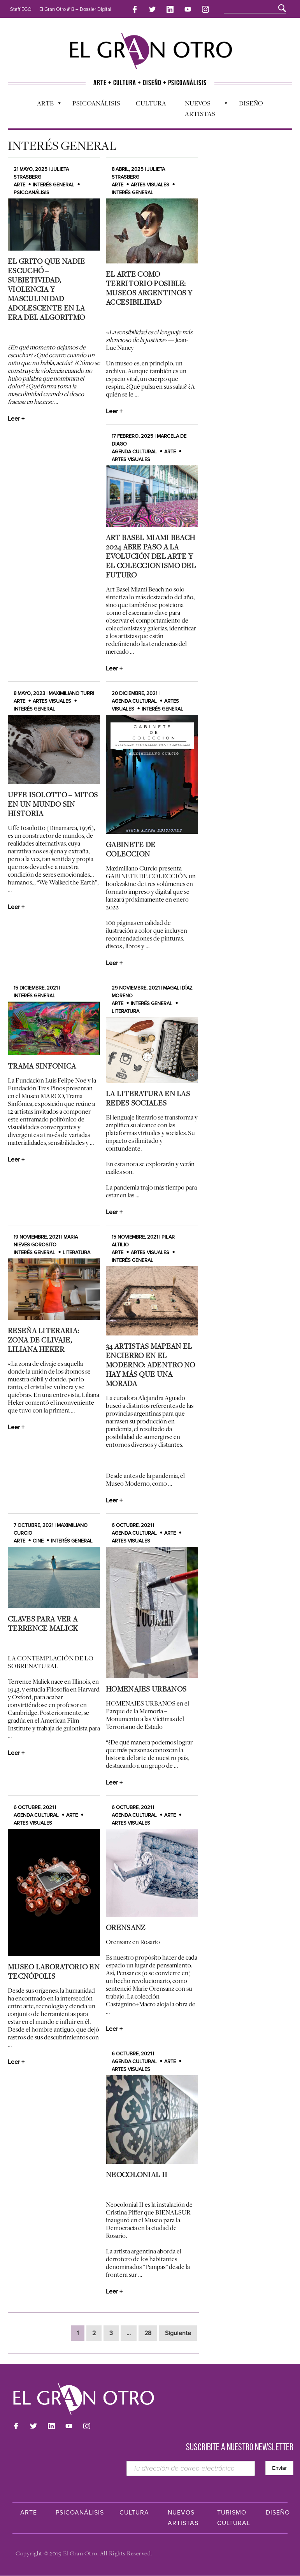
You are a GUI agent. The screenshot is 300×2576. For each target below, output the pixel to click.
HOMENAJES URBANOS (146, 1688)
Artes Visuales (150, 185)
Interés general (53, 185)
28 (147, 2333)
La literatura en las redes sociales (148, 1098)
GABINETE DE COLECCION (130, 849)
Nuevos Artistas (202, 106)
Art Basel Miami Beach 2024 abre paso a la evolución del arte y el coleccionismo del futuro (151, 556)
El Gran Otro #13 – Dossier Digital (75, 9)
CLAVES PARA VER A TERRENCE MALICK (43, 1623)
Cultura (150, 103)
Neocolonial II (136, 2174)
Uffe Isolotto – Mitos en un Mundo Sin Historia (53, 804)
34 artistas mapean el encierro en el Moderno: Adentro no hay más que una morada (150, 1365)
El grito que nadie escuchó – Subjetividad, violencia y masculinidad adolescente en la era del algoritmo (46, 289)
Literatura (76, 1253)
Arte (45, 103)
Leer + (16, 419)
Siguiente (178, 2333)
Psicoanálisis (96, 101)
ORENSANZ (125, 1927)
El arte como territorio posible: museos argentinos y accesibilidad (149, 288)
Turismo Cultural (233, 2518)
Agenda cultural (134, 452)
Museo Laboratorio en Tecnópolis (54, 1971)
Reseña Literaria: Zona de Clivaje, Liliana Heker (43, 1340)
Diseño (251, 101)
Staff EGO (21, 9)
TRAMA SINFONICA (42, 1066)
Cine (38, 1541)
